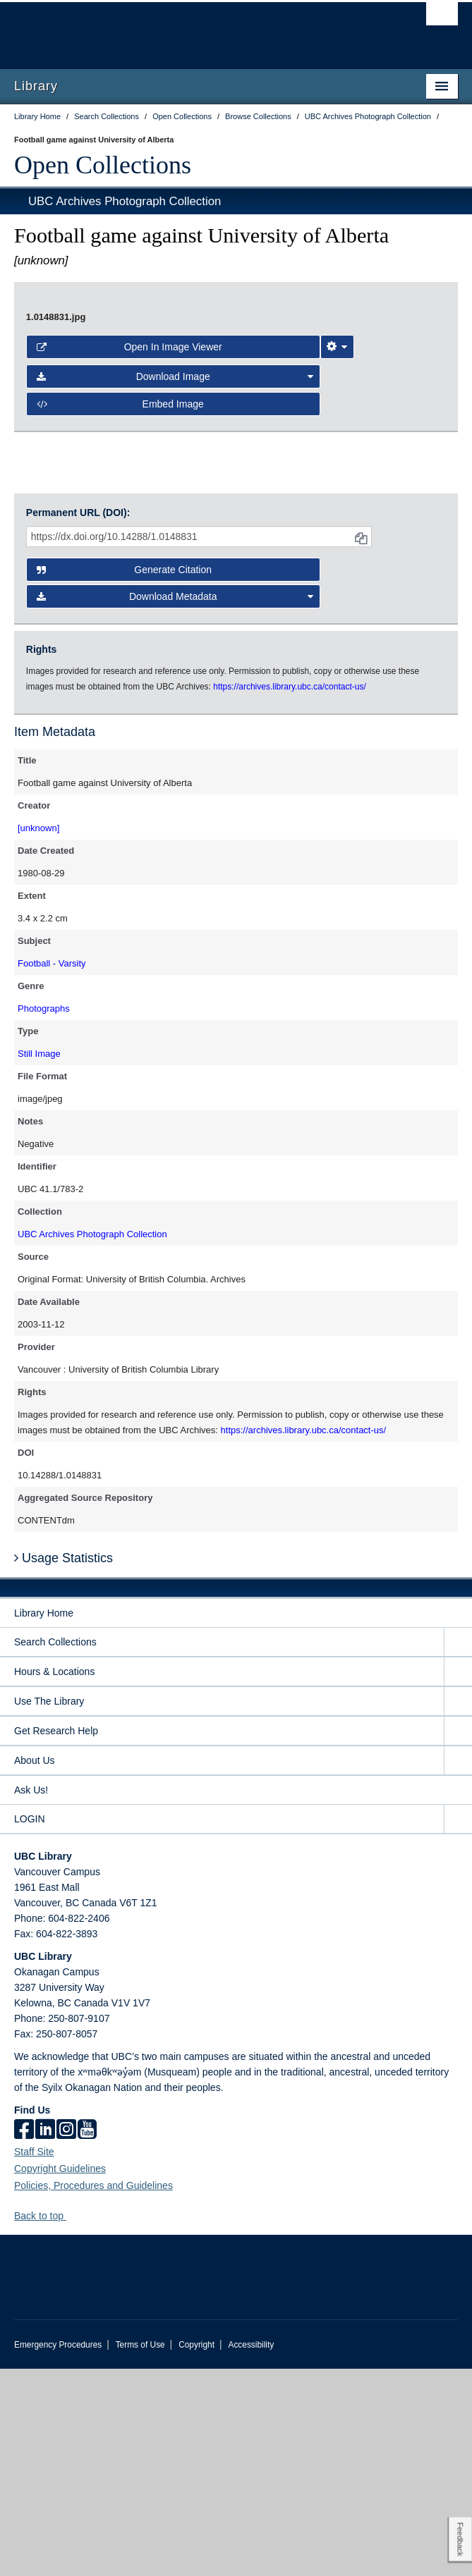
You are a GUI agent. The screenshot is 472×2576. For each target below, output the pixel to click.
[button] (71, 2422)
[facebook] (24, 2337)
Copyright (196, 2552)
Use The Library (49, 1908)
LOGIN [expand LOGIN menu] (29, 2026)
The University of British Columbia (169, 29)
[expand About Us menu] (458, 1968)
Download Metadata (175, 803)
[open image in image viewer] (236, 432)
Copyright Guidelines (60, 2375)
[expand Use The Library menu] (458, 1908)
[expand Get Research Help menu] (458, 1938)
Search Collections (55, 1849)
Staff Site (34, 2359)
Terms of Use (140, 2552)
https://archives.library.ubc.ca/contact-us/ (304, 1637)
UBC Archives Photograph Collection (124, 201)
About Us (34, 1967)
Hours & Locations (54, 1878)
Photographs (44, 1215)
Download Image (175, 640)
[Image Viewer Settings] (337, 610)
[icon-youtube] (87, 2337)
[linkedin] (45, 2337)
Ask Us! (31, 1997)
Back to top (45, 2423)
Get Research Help (56, 1938)
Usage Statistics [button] (63, 1765)
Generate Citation (124, 777)
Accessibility (251, 2552)
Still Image (39, 1261)
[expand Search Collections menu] (458, 1849)
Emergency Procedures (58, 2552)
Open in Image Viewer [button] (129, 609)
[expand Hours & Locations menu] (458, 1879)
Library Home (43, 1820)
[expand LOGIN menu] (458, 2026)
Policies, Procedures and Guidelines (93, 2392)
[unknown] (38, 1035)
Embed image (120, 667)
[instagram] (66, 2337)
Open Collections (102, 165)
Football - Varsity (52, 1170)
